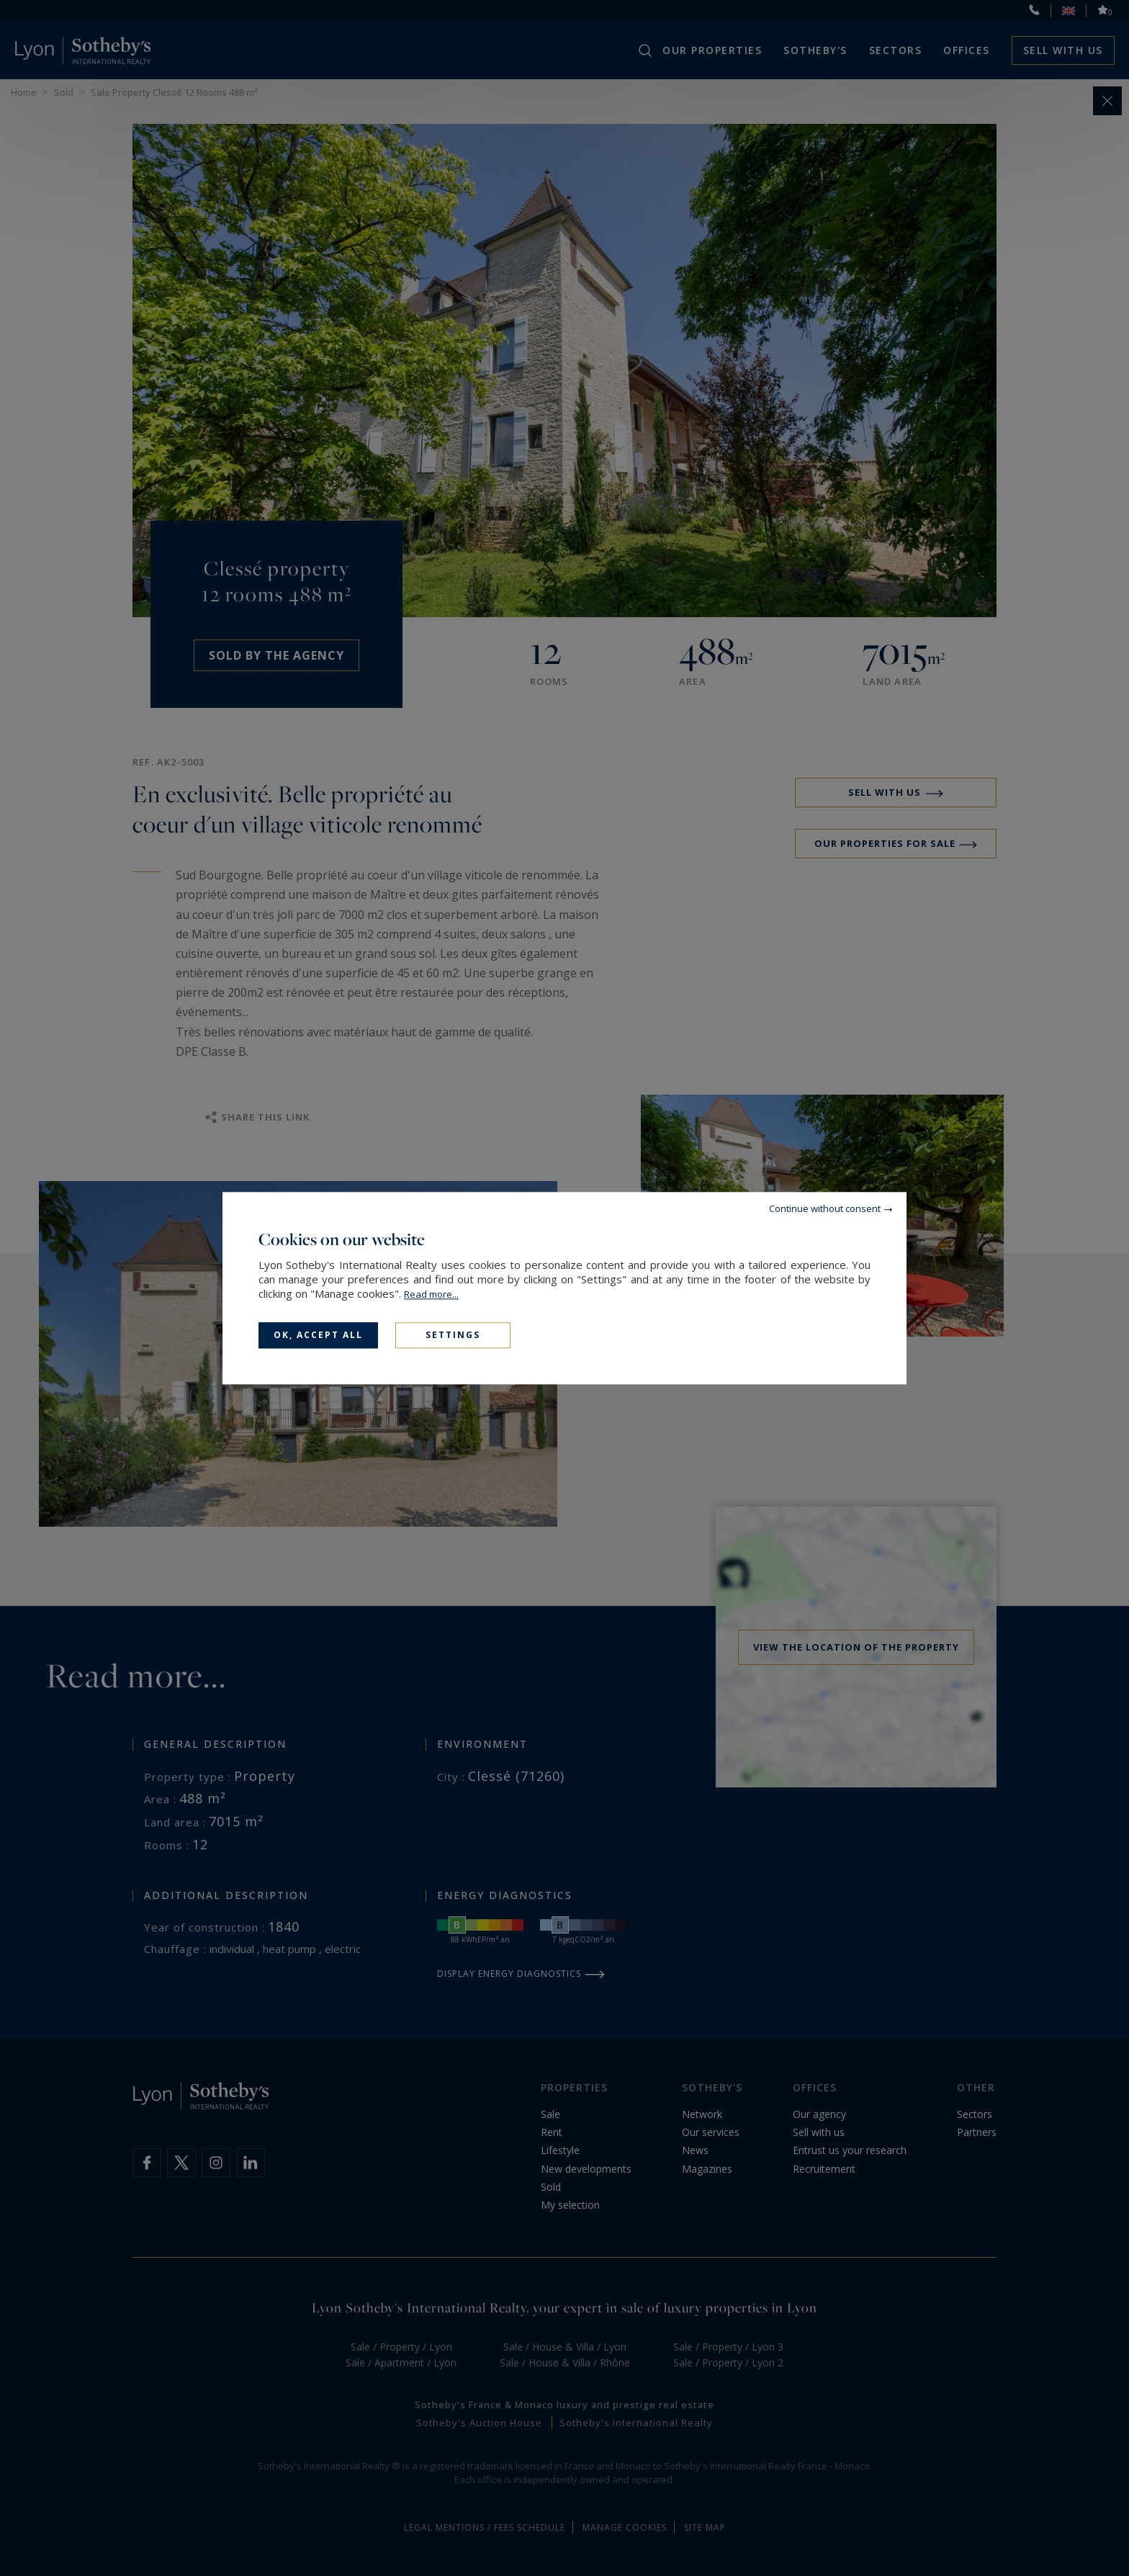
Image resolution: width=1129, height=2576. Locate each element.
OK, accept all (318, 1335)
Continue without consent (825, 1208)
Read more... (431, 1294)
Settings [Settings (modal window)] (453, 1335)
